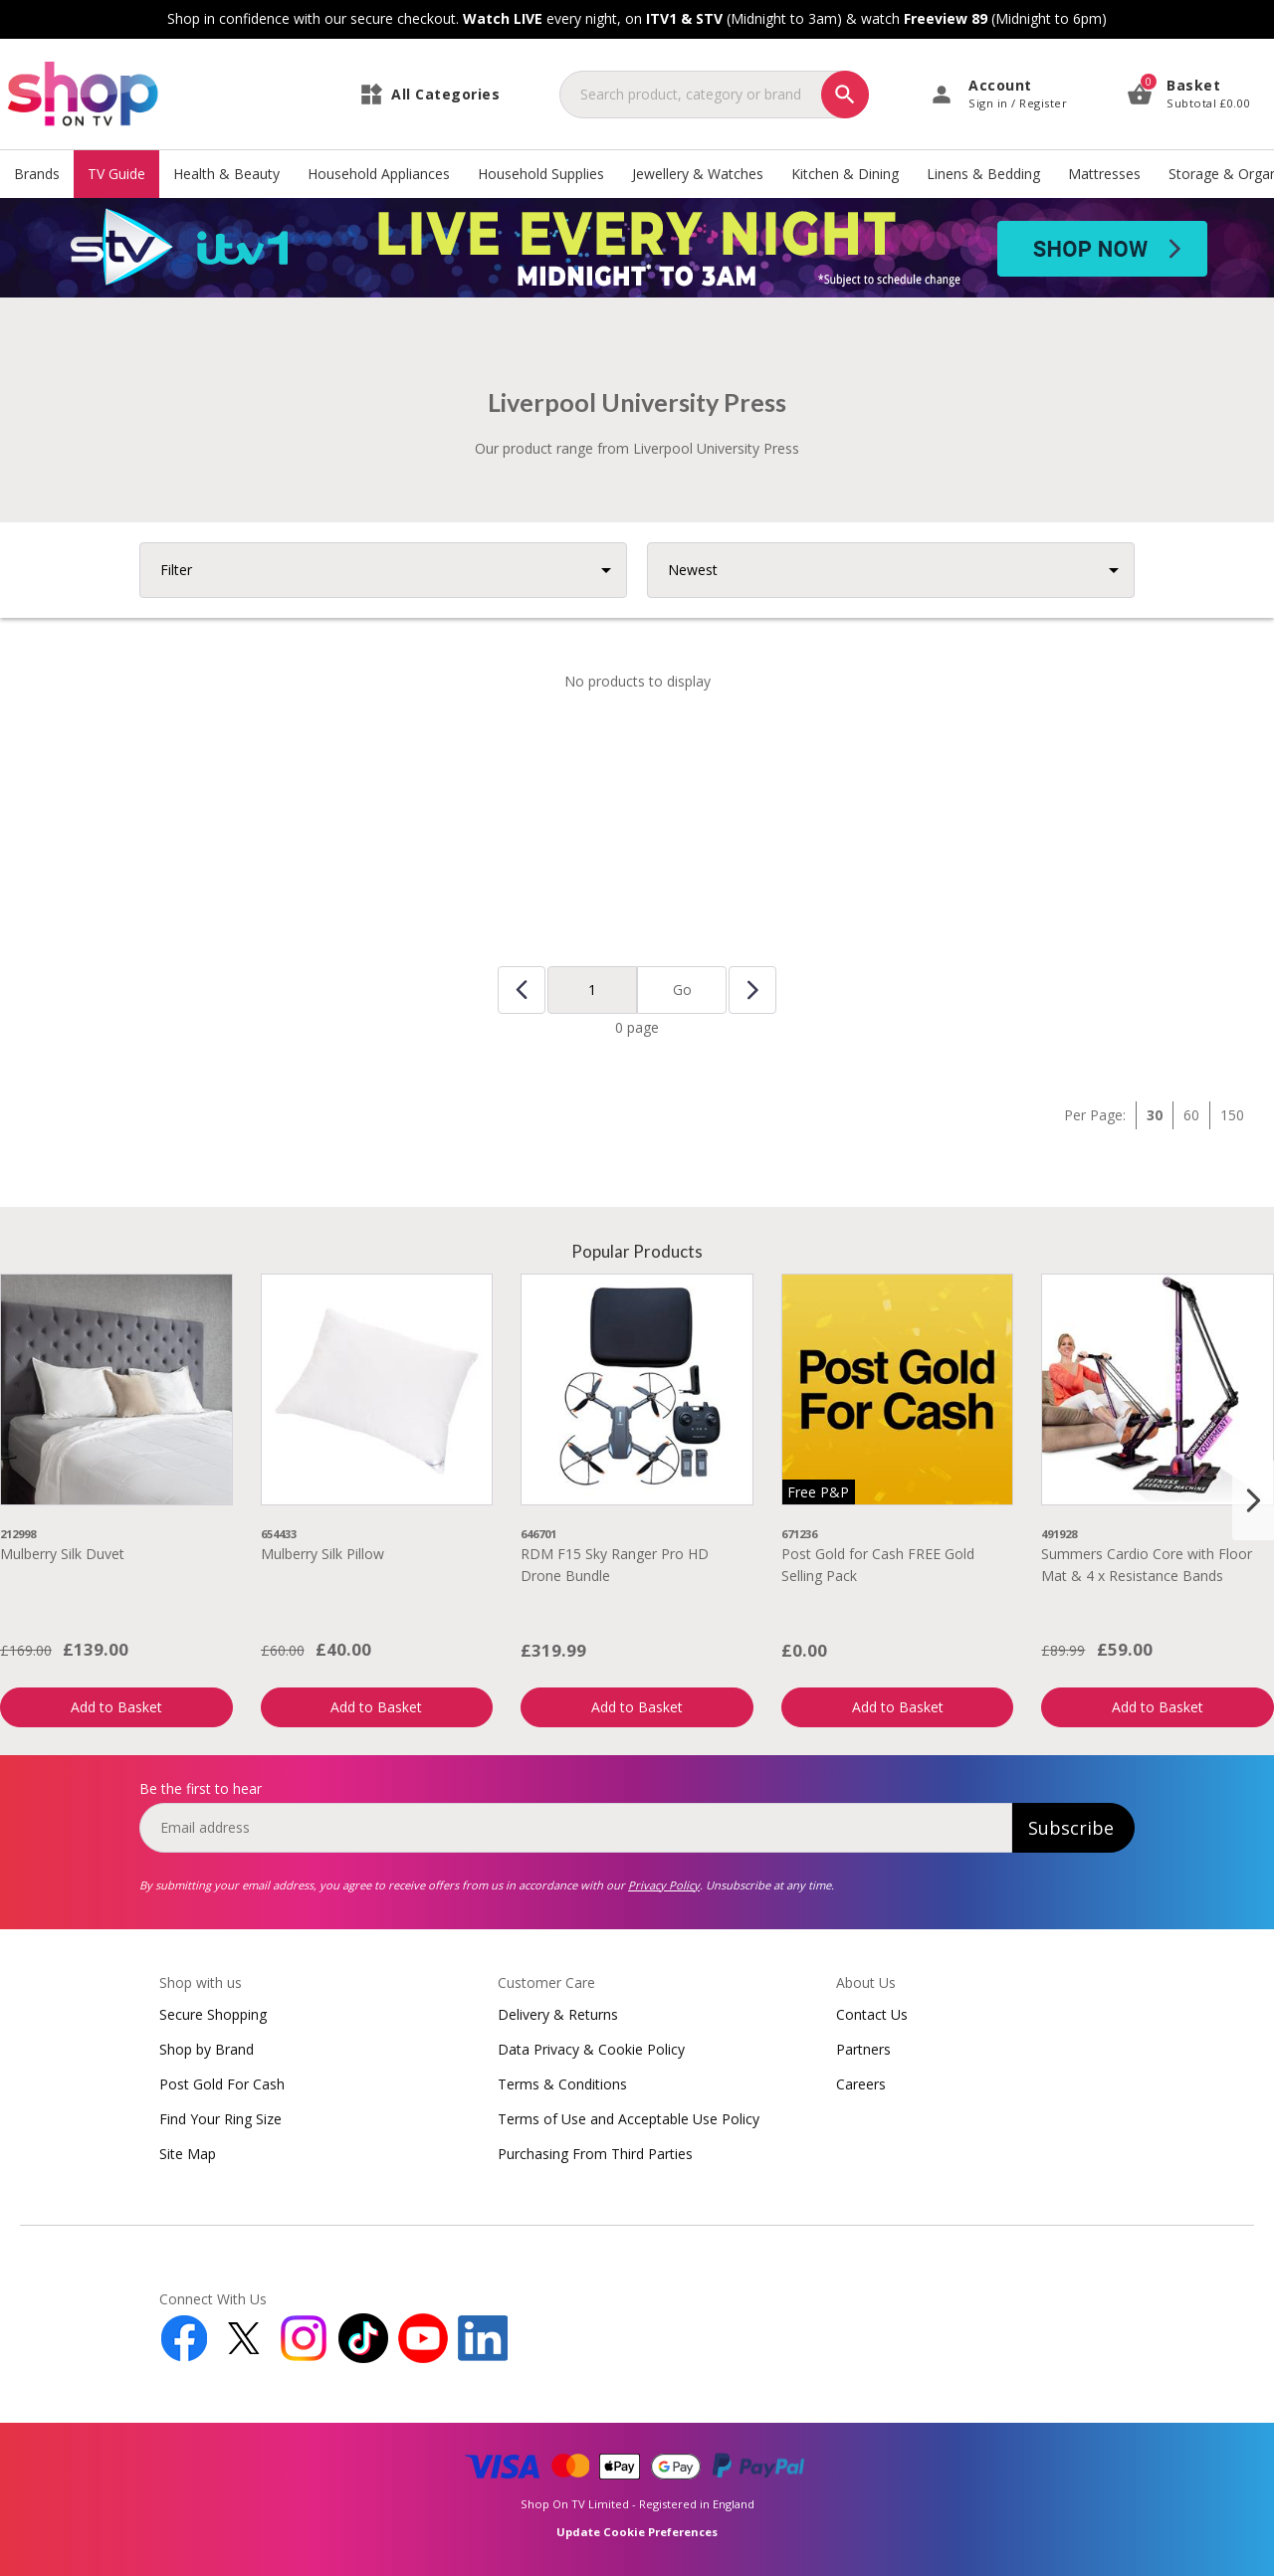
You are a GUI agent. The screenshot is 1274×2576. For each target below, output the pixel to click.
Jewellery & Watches (697, 173)
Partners (863, 2049)
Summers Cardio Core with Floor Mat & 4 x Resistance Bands (1146, 1564)
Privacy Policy (664, 1885)
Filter (176, 569)
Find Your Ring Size (220, 2118)
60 (1191, 1114)
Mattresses (1104, 173)
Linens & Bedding (983, 173)
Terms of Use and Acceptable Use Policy (628, 2118)
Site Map (187, 2153)
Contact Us (872, 2014)
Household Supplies (541, 173)
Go (682, 989)
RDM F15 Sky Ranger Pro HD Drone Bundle (615, 1564)
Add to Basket (116, 1706)
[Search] (845, 94)
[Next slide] (1253, 1500)
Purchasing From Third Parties (595, 2153)
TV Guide (116, 173)
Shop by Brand (206, 2049)
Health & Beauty (226, 173)
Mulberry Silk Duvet (62, 1553)
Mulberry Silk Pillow (322, 1553)
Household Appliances (379, 173)
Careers (861, 2084)
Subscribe (1071, 1828)
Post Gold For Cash (222, 2084)
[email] (575, 1828)
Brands (37, 173)
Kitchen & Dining (845, 173)
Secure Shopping (213, 2014)
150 (1232, 1114)
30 (1155, 1114)
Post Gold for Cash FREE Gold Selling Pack (877, 1564)
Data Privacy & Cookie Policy (591, 2049)
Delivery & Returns (558, 2014)
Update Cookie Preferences (637, 2531)
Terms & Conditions (562, 2084)
